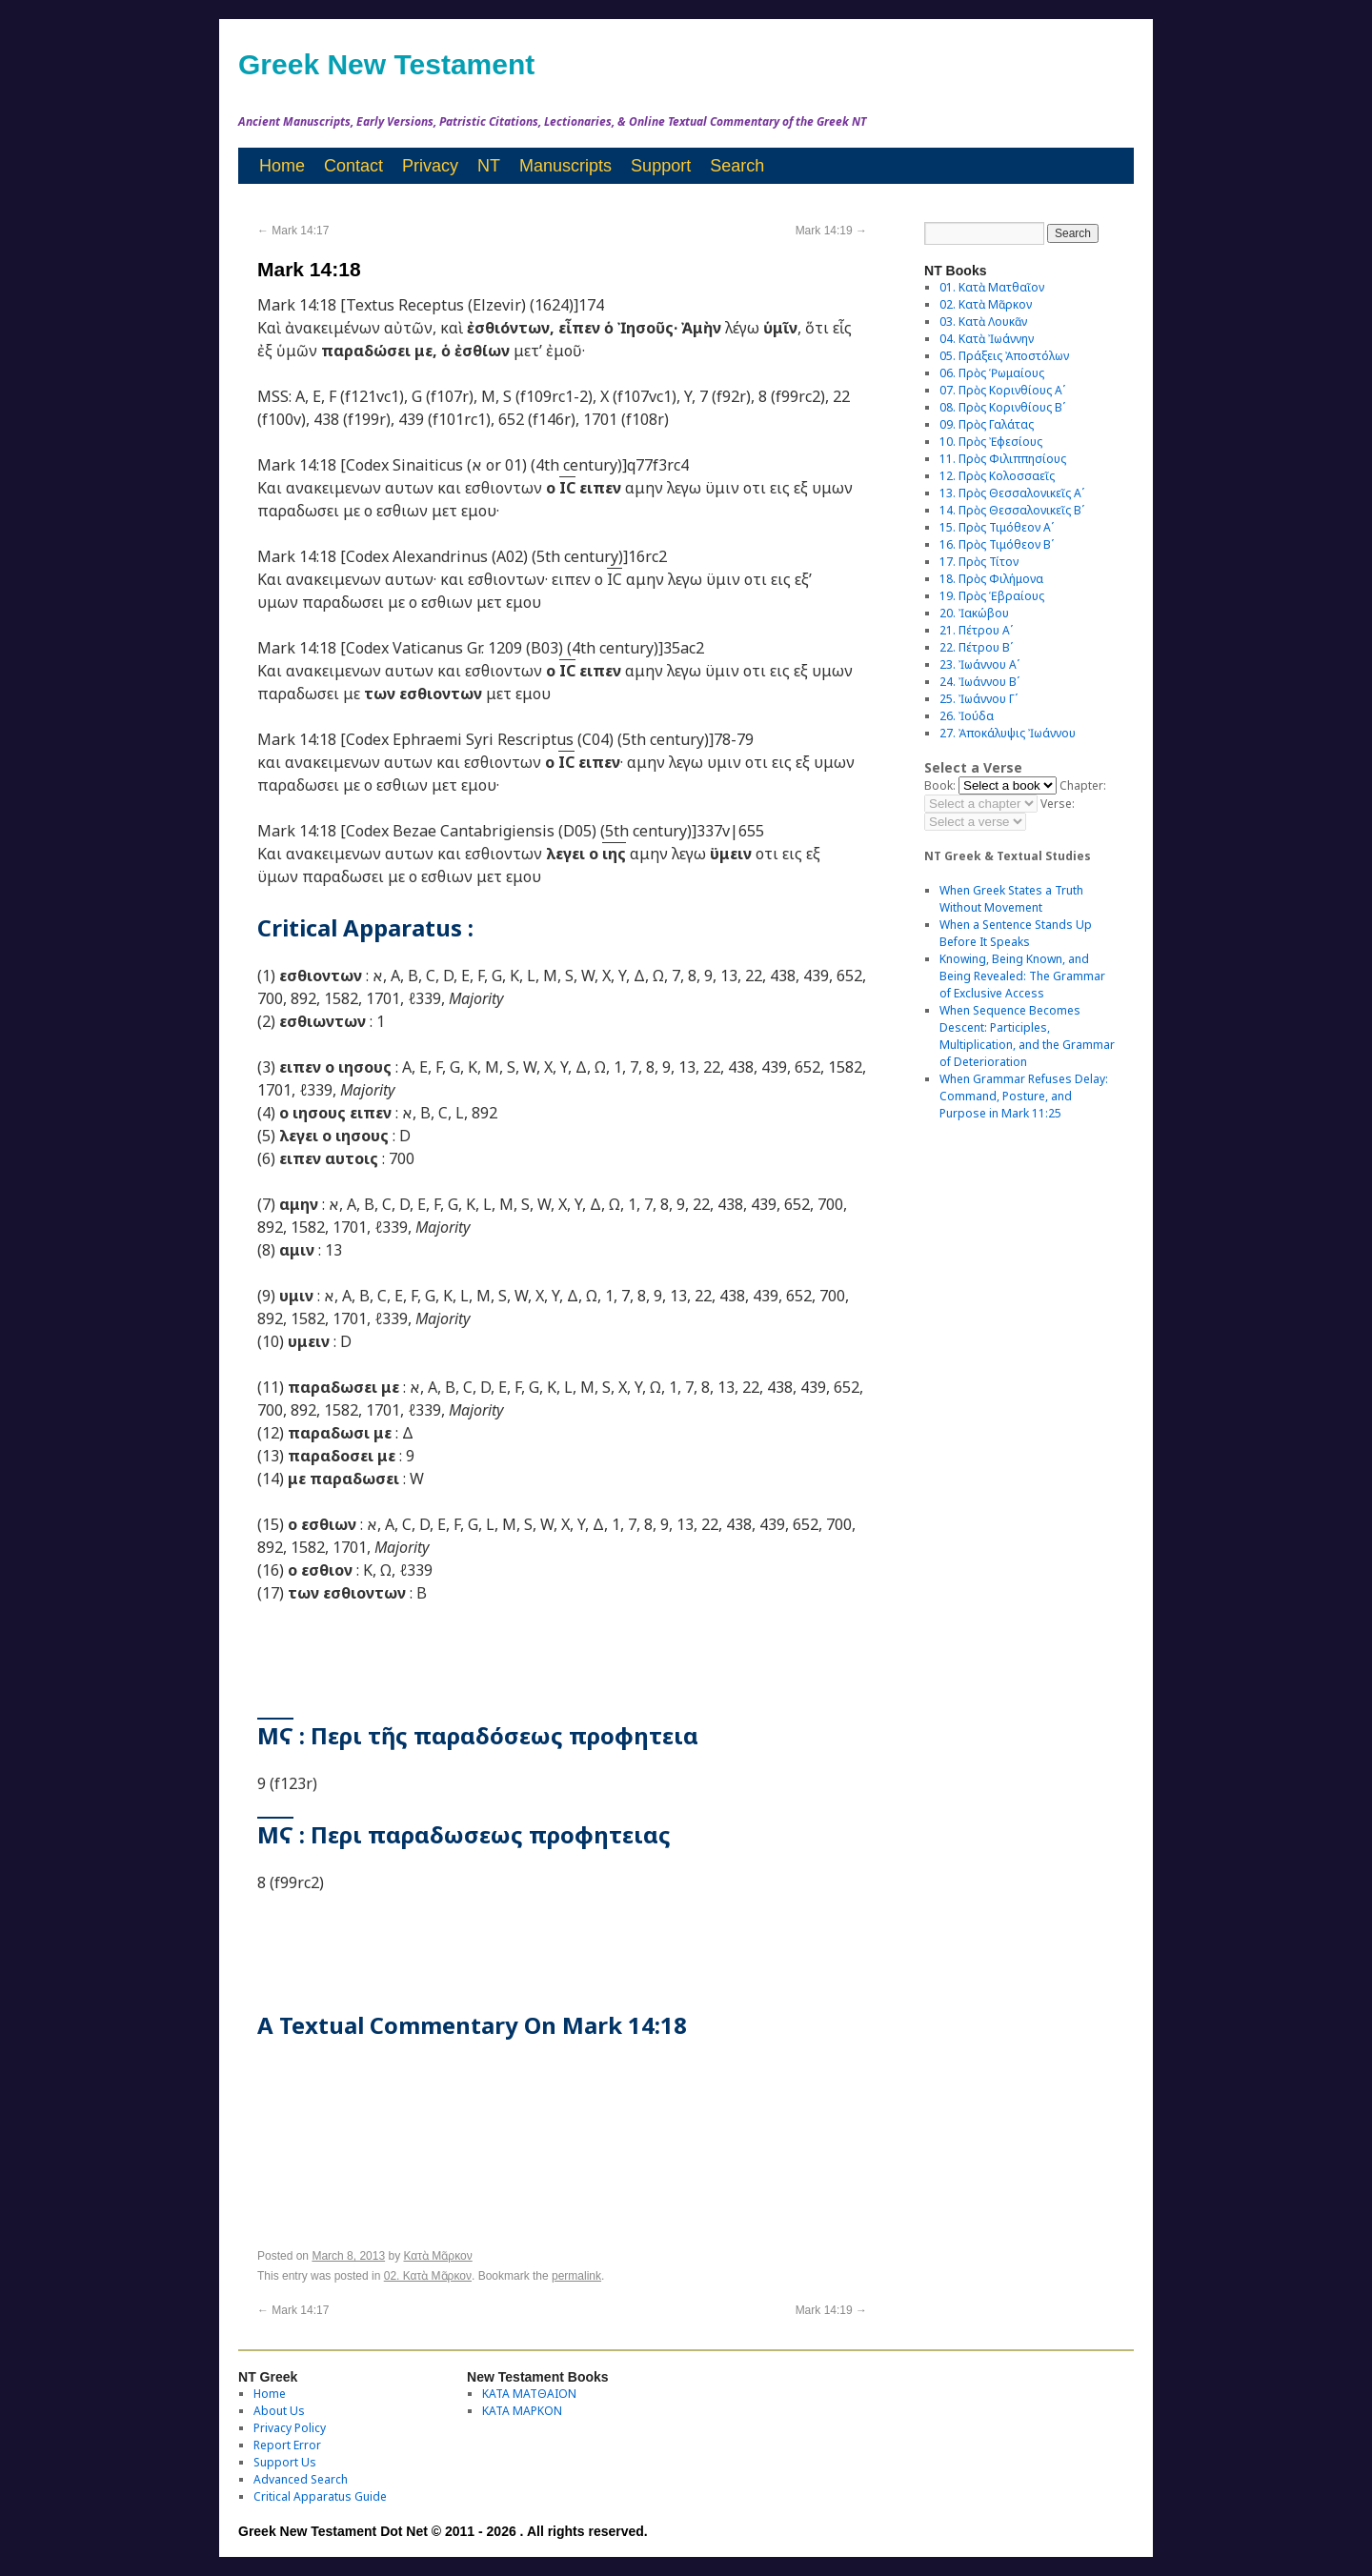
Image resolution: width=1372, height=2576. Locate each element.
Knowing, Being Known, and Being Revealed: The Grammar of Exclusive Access (1022, 976)
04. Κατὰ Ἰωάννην (986, 339)
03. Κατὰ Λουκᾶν (983, 321)
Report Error (287, 2445)
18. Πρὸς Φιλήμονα (991, 579)
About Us (279, 2411)
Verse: (1057, 803)
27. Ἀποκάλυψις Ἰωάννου (1007, 733)
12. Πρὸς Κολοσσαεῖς (997, 476)
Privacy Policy (289, 2428)
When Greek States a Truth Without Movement (1011, 899)
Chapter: (1082, 785)
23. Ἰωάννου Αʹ (979, 664)
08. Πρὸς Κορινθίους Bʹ (1002, 407)
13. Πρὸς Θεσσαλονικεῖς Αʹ (1011, 493)
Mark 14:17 (293, 230)
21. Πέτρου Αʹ (976, 630)
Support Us (284, 2462)
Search (737, 165)
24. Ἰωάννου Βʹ (979, 682)
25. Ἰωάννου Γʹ (978, 699)
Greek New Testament (386, 64)
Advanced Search (300, 2479)
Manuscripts (565, 165)
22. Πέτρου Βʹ (976, 647)
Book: (940, 785)
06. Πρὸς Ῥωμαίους (991, 373)
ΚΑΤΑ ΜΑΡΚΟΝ (522, 2411)
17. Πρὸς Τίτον (979, 561)
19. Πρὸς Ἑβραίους (991, 596)
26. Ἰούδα (966, 716)
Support (661, 165)
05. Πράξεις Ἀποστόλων (1004, 356)
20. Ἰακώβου (974, 613)
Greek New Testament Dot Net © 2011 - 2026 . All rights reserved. (443, 2531)
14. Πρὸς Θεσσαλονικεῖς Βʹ (1011, 510)
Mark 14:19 (831, 230)
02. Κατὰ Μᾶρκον (428, 2276)
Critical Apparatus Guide (320, 2496)
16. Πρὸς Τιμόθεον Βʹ (996, 544)
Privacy (430, 165)
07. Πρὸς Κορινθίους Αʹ (1002, 390)
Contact (353, 165)
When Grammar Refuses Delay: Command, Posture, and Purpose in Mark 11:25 (1023, 1096)
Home (282, 165)
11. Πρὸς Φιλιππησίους (1002, 459)
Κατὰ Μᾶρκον (437, 2256)
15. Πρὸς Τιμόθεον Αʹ (996, 527)
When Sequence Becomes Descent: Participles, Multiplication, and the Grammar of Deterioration (1027, 1036)
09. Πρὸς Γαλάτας (986, 424)
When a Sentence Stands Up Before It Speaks (1015, 933)
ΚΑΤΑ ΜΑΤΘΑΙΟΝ (529, 2393)
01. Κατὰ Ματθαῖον (991, 287)
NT (488, 165)
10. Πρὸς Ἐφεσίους (990, 441)
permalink (576, 2276)
